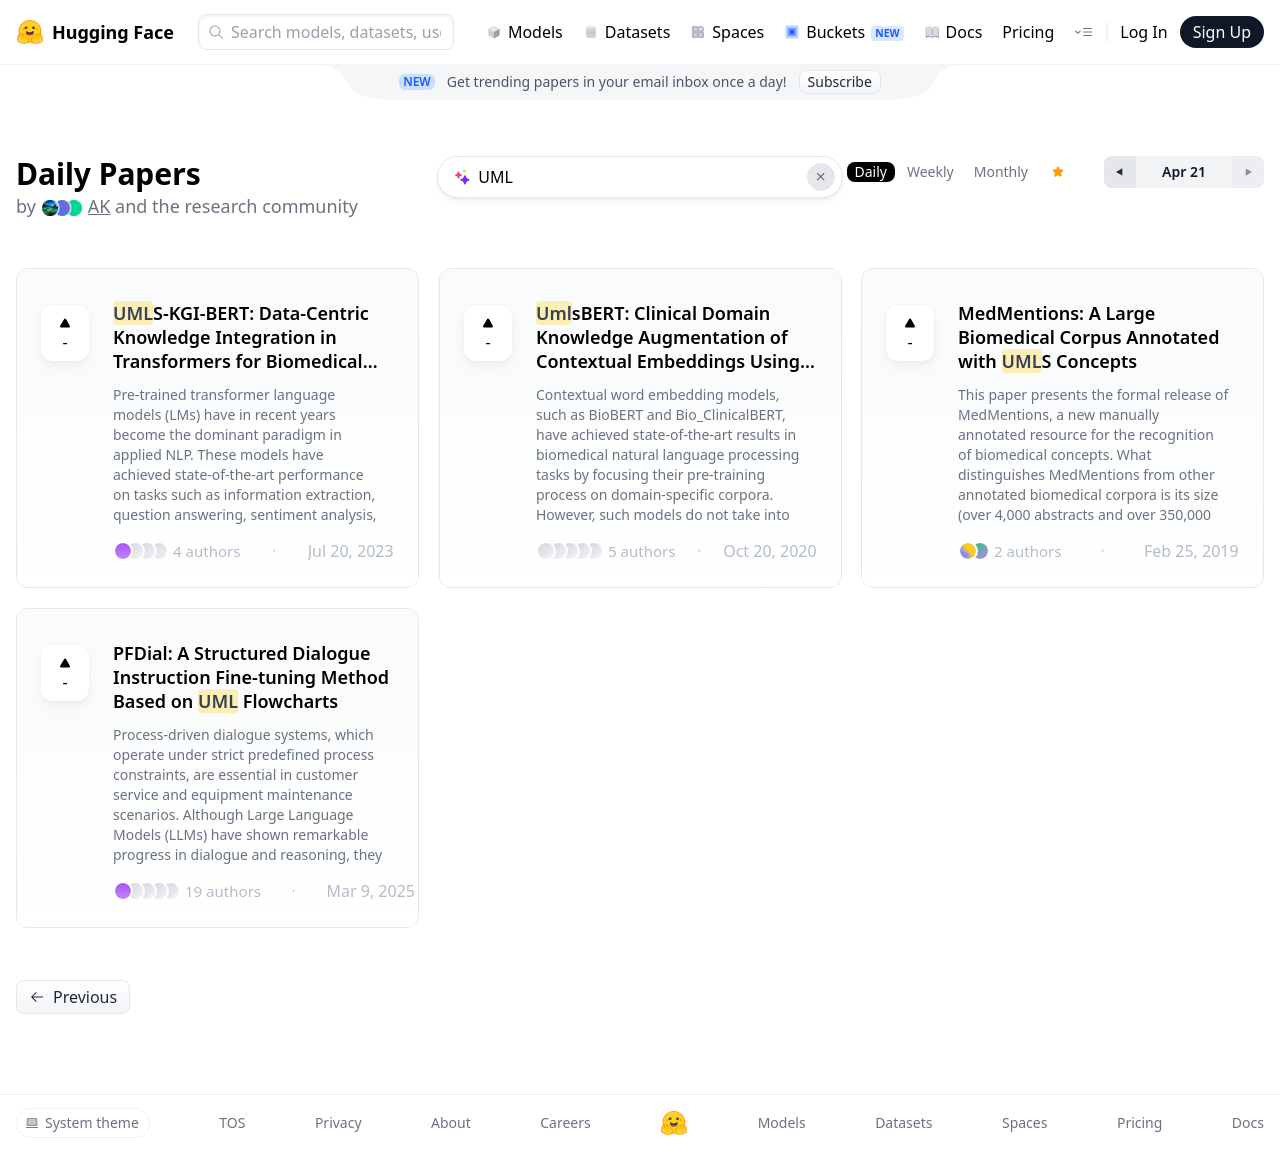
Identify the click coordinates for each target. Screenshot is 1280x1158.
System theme (82, 1122)
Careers (565, 1122)
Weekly (930, 171)
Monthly (1001, 171)
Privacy (338, 1122)
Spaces (727, 32)
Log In (1143, 32)
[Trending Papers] (1058, 172)
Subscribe (840, 81)
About (451, 1122)
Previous (73, 997)
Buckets (843, 32)
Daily (871, 171)
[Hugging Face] (674, 1123)
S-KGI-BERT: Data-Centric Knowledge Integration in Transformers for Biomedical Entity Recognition (241, 337)
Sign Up (1222, 32)
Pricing (1028, 32)
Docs (953, 32)
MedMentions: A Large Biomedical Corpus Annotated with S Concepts (1088, 337)
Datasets (627, 32)
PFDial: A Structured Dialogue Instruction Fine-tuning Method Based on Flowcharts (251, 677)
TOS (232, 1122)
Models (524, 32)
